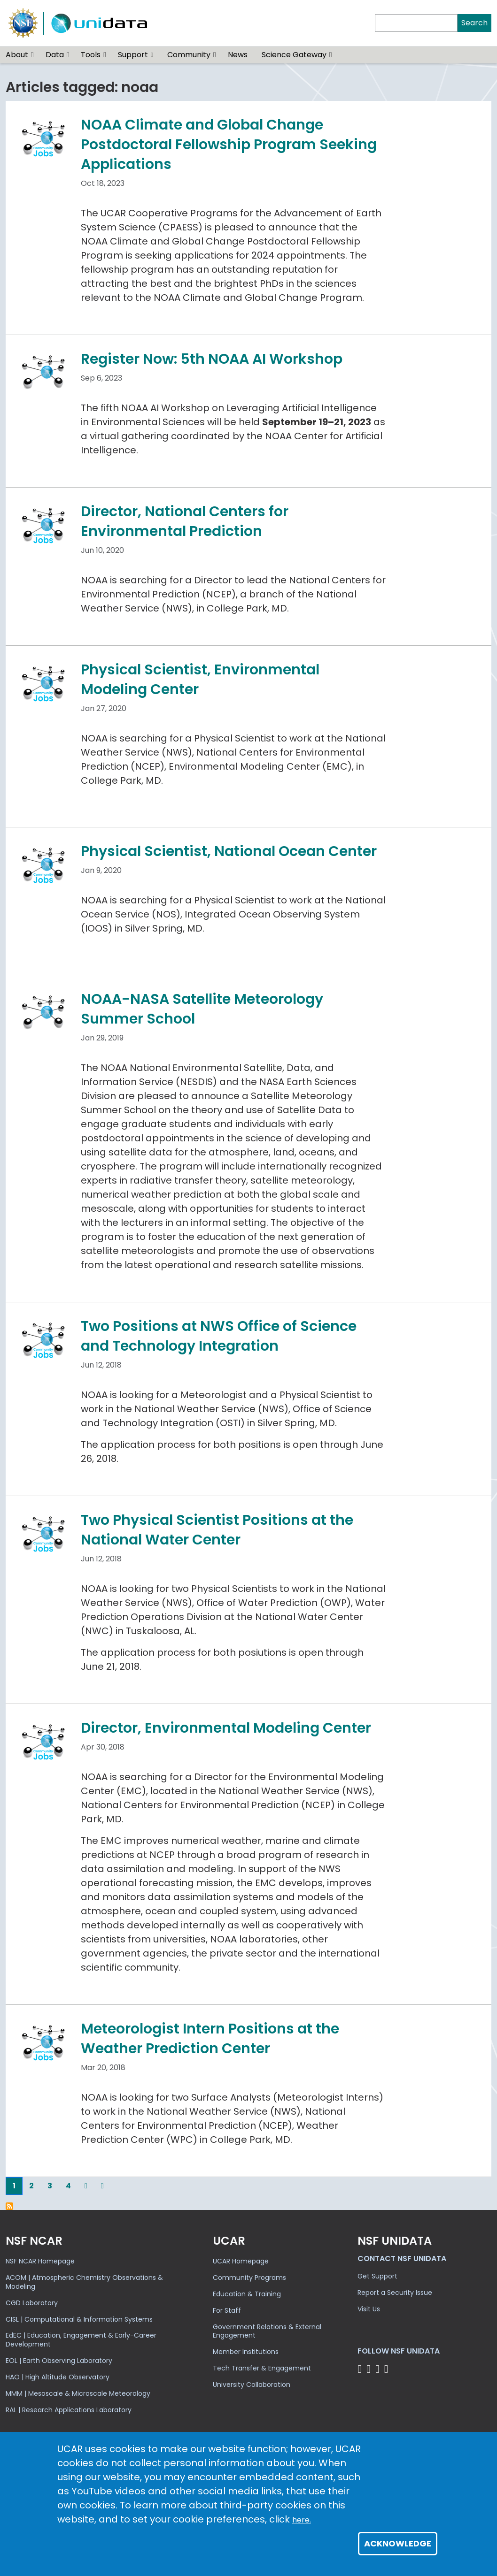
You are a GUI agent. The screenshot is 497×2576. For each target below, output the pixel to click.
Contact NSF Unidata (401, 2258)
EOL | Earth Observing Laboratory (59, 2360)
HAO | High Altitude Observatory (57, 2377)
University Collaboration (251, 2384)
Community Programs (249, 2277)
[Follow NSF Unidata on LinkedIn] (378, 2369)
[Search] (416, 23)
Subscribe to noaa (9, 2206)
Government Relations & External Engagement (267, 2331)
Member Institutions (246, 2351)
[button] (32, 55)
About (17, 54)
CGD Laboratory (32, 2303)
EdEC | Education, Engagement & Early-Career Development (81, 2340)
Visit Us (368, 2309)
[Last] (102, 2186)
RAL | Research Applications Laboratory (69, 2410)
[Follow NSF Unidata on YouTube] (369, 2369)
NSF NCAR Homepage (40, 2261)
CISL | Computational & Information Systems (79, 2319)
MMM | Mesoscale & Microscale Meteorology (78, 2393)
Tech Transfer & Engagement (262, 2368)
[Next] (86, 2186)
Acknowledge (397, 2543)
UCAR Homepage (241, 2261)
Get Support (377, 2276)
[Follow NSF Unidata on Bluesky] (361, 2369)
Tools (91, 54)
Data (55, 54)
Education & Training (247, 2294)
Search (474, 22)
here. (301, 2520)
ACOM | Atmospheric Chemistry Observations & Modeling (84, 2282)
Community (188, 54)
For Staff (227, 2310)
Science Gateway (294, 54)
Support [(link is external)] (135, 54)
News (238, 54)
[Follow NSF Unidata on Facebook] (387, 2369)
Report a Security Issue (394, 2292)
